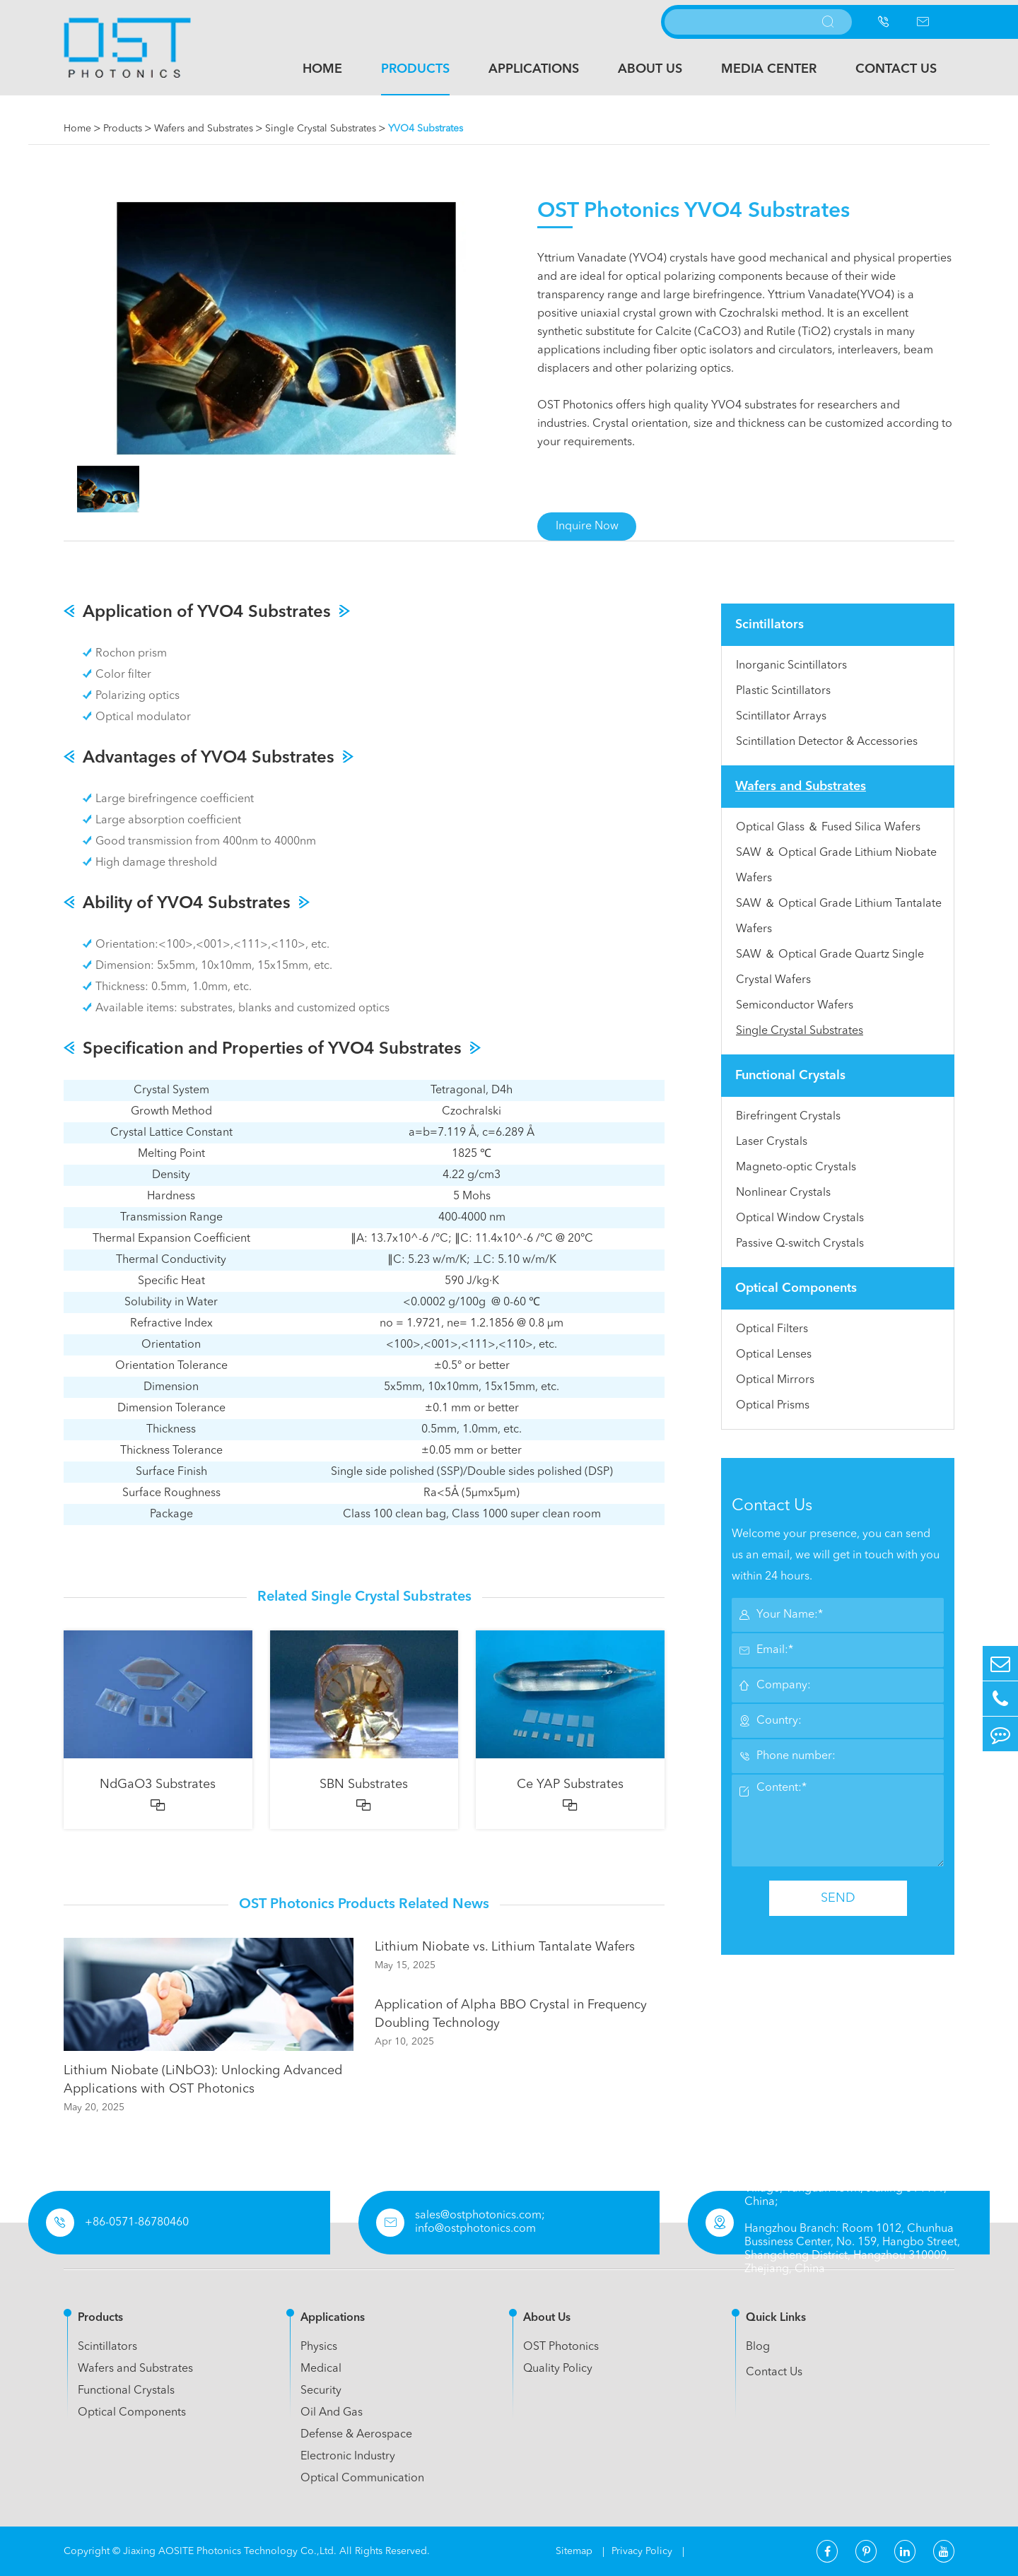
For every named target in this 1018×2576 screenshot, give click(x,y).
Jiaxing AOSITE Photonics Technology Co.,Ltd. (230, 2551)
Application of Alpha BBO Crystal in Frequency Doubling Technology (511, 2014)
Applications (533, 69)
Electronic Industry (347, 2456)
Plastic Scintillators (783, 691)
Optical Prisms (772, 1405)
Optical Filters (772, 1329)
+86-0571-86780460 (137, 2222)
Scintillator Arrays (781, 716)
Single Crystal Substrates (320, 129)
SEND (838, 1898)
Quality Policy (557, 2369)
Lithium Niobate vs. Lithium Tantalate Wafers (505, 1947)
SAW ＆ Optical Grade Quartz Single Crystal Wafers (830, 967)
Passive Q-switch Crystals (800, 1243)
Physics (318, 2347)
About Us (650, 69)
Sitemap (575, 2551)
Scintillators (769, 624)
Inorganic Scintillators (791, 665)
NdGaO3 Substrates (158, 1784)
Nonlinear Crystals (783, 1193)
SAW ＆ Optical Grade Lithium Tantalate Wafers (839, 916)
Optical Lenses (774, 1354)
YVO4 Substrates (425, 129)
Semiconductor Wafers (794, 1005)
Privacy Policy (643, 2551)
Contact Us (896, 69)
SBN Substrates (364, 1784)
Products (415, 69)
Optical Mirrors (775, 1380)
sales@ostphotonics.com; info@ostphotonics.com (480, 2222)
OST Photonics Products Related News (364, 1905)
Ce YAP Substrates (570, 1784)
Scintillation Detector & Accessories (827, 742)
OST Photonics (561, 2347)
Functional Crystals (790, 1075)
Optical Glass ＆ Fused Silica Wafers (828, 827)
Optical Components (796, 1288)
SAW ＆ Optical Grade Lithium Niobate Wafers (836, 865)
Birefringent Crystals (788, 1116)
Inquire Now (587, 526)
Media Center (769, 69)
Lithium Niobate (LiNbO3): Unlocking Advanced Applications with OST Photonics (203, 2079)
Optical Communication (362, 2478)
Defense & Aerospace (356, 2434)
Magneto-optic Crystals (796, 1167)
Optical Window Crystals (800, 1218)
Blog (758, 2347)
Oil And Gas (331, 2412)
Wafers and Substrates (203, 129)
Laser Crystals (771, 1142)
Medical (320, 2369)
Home (322, 69)
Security (320, 2390)
